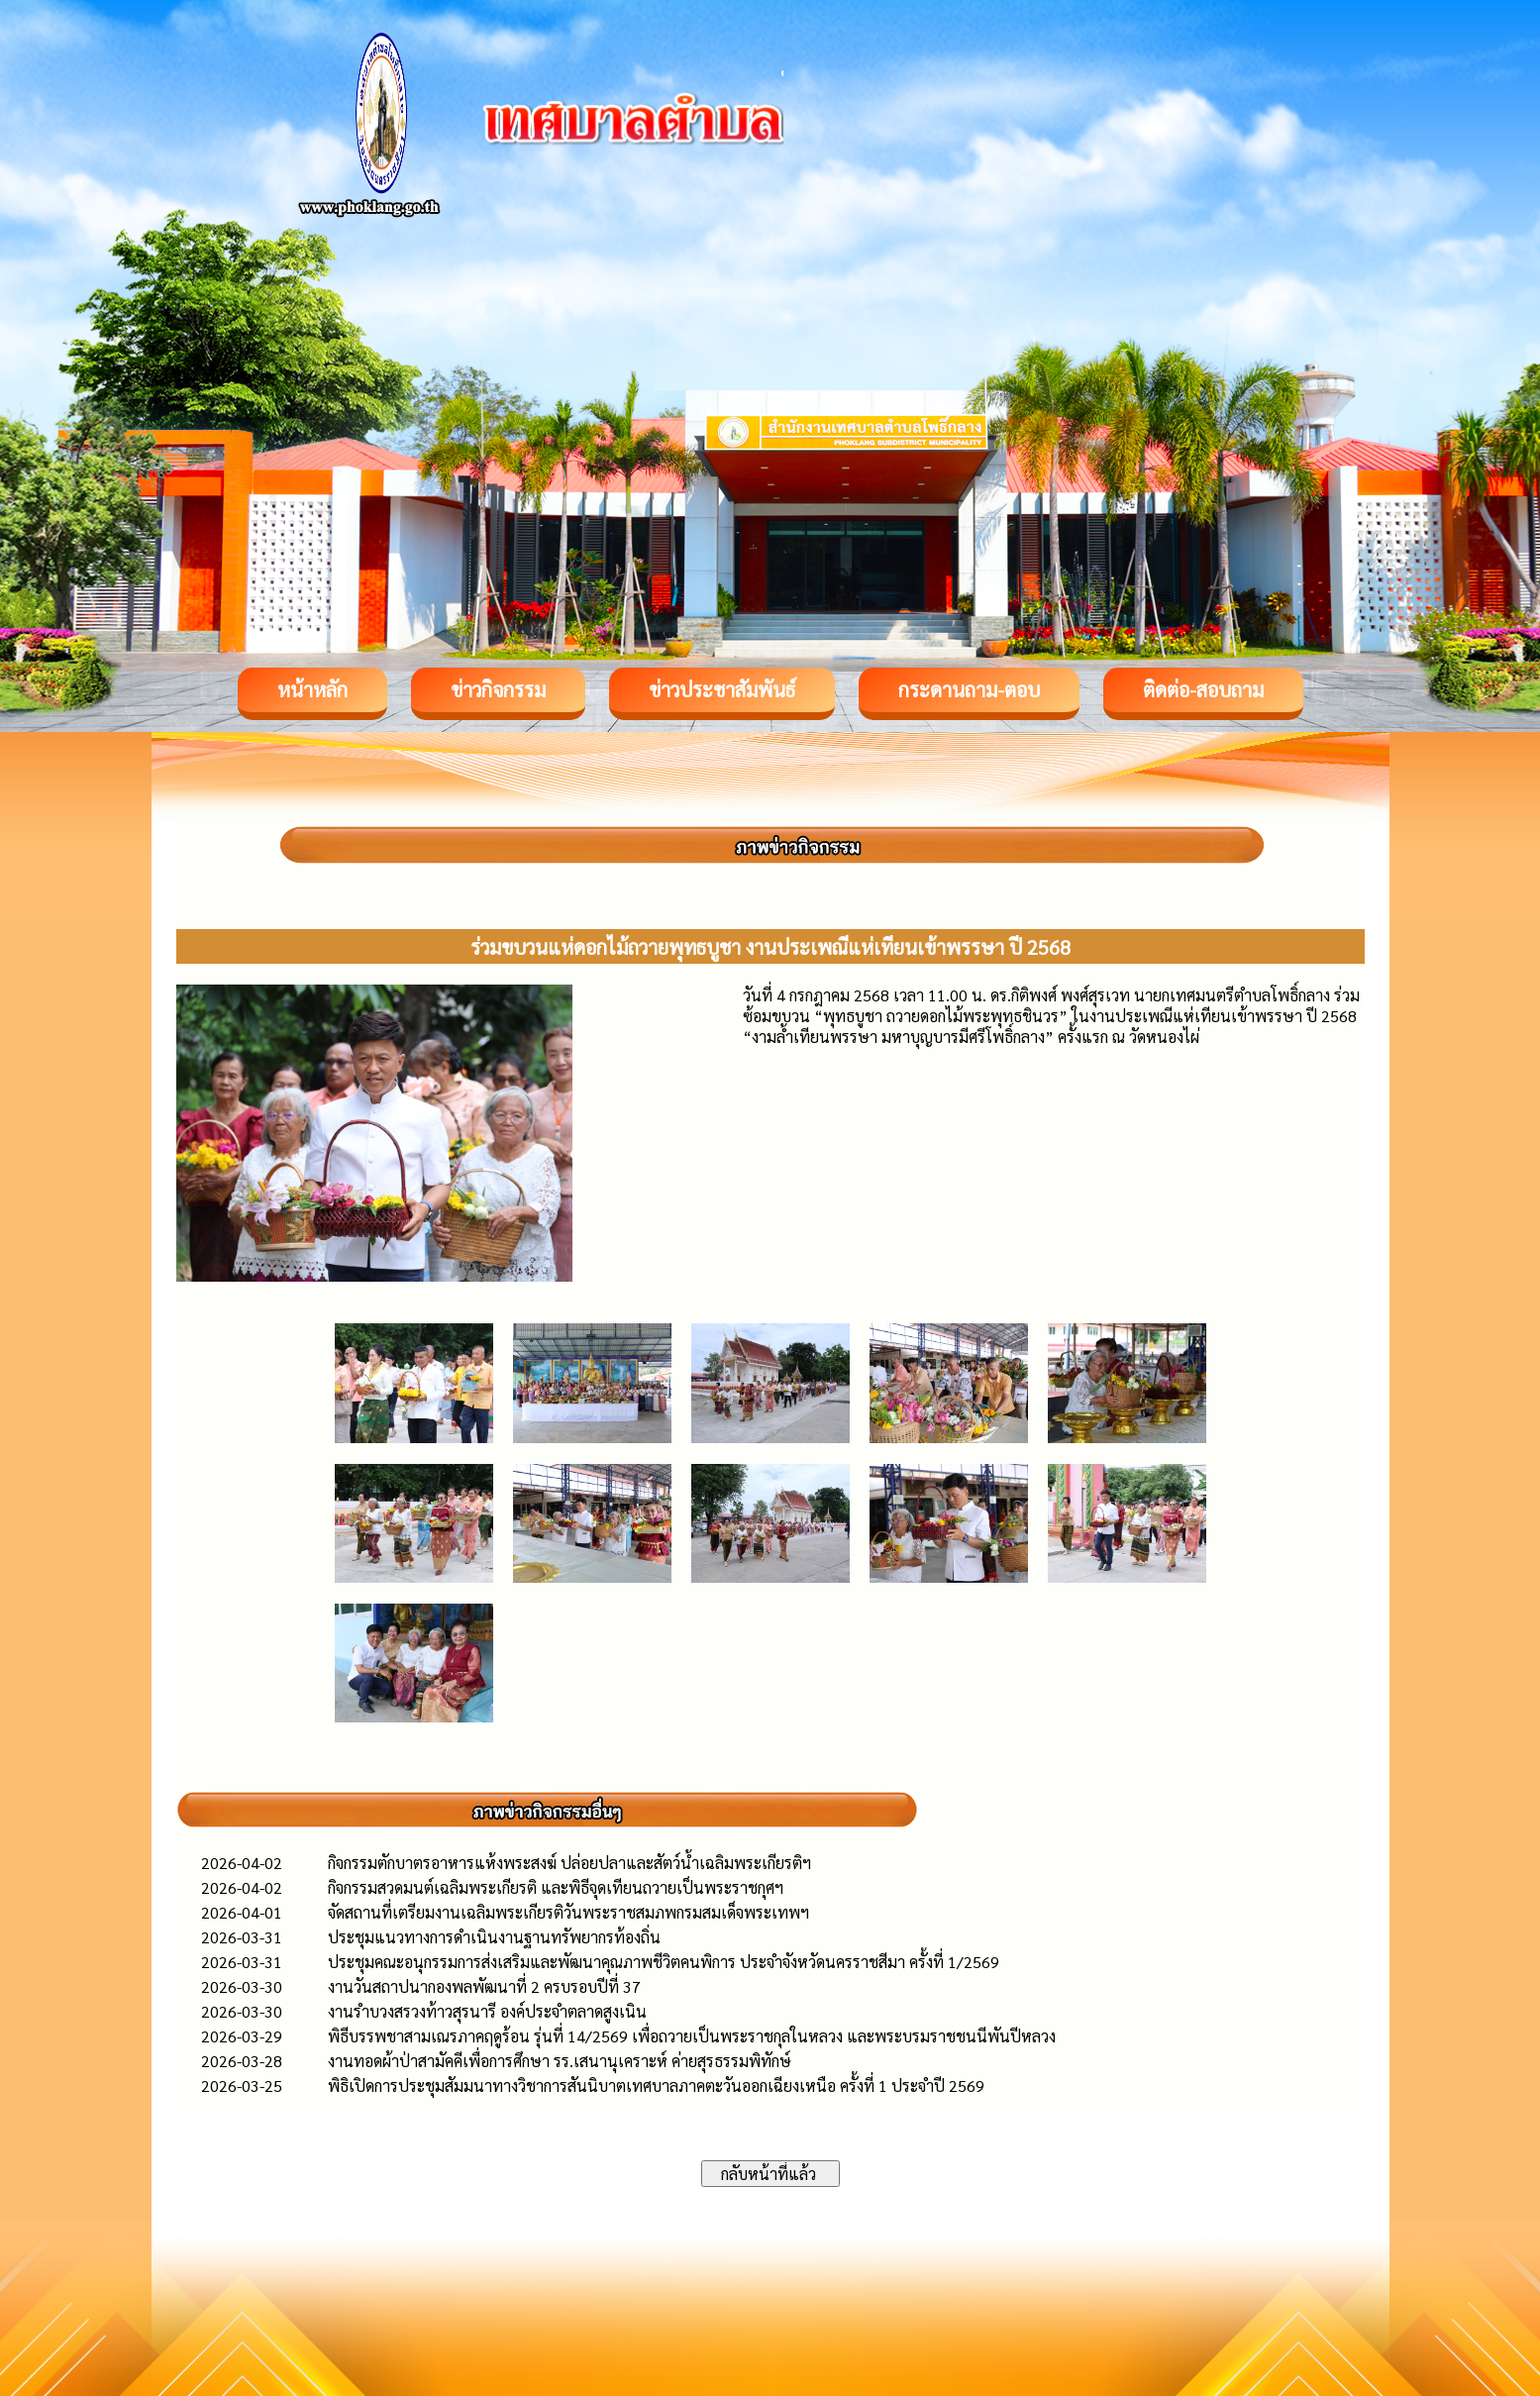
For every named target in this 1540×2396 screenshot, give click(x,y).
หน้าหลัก (312, 689)
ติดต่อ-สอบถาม (1203, 689)
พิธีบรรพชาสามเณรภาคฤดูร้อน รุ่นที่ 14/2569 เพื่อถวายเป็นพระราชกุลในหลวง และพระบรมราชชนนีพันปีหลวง (692, 2036)
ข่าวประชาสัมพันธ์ (722, 689)
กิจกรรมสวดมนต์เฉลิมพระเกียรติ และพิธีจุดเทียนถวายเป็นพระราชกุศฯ (555, 1887)
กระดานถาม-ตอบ (969, 689)
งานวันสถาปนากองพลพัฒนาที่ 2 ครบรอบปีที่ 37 (484, 1986)
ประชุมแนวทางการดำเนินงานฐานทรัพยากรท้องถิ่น (494, 1937)
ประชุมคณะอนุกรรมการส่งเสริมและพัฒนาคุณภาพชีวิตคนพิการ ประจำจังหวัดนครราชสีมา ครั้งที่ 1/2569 (663, 1961)
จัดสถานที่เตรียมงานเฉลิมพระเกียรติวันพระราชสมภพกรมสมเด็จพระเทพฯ (568, 1912)
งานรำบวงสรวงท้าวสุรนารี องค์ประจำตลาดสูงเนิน (487, 2011)
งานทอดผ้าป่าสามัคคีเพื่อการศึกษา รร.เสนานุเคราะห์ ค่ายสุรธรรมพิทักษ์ (559, 2060)
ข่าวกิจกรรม (498, 689)
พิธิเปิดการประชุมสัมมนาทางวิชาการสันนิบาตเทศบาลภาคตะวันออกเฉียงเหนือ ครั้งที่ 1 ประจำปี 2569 (656, 2085)
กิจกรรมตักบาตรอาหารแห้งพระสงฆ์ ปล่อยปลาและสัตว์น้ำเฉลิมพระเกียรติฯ (569, 1862)
